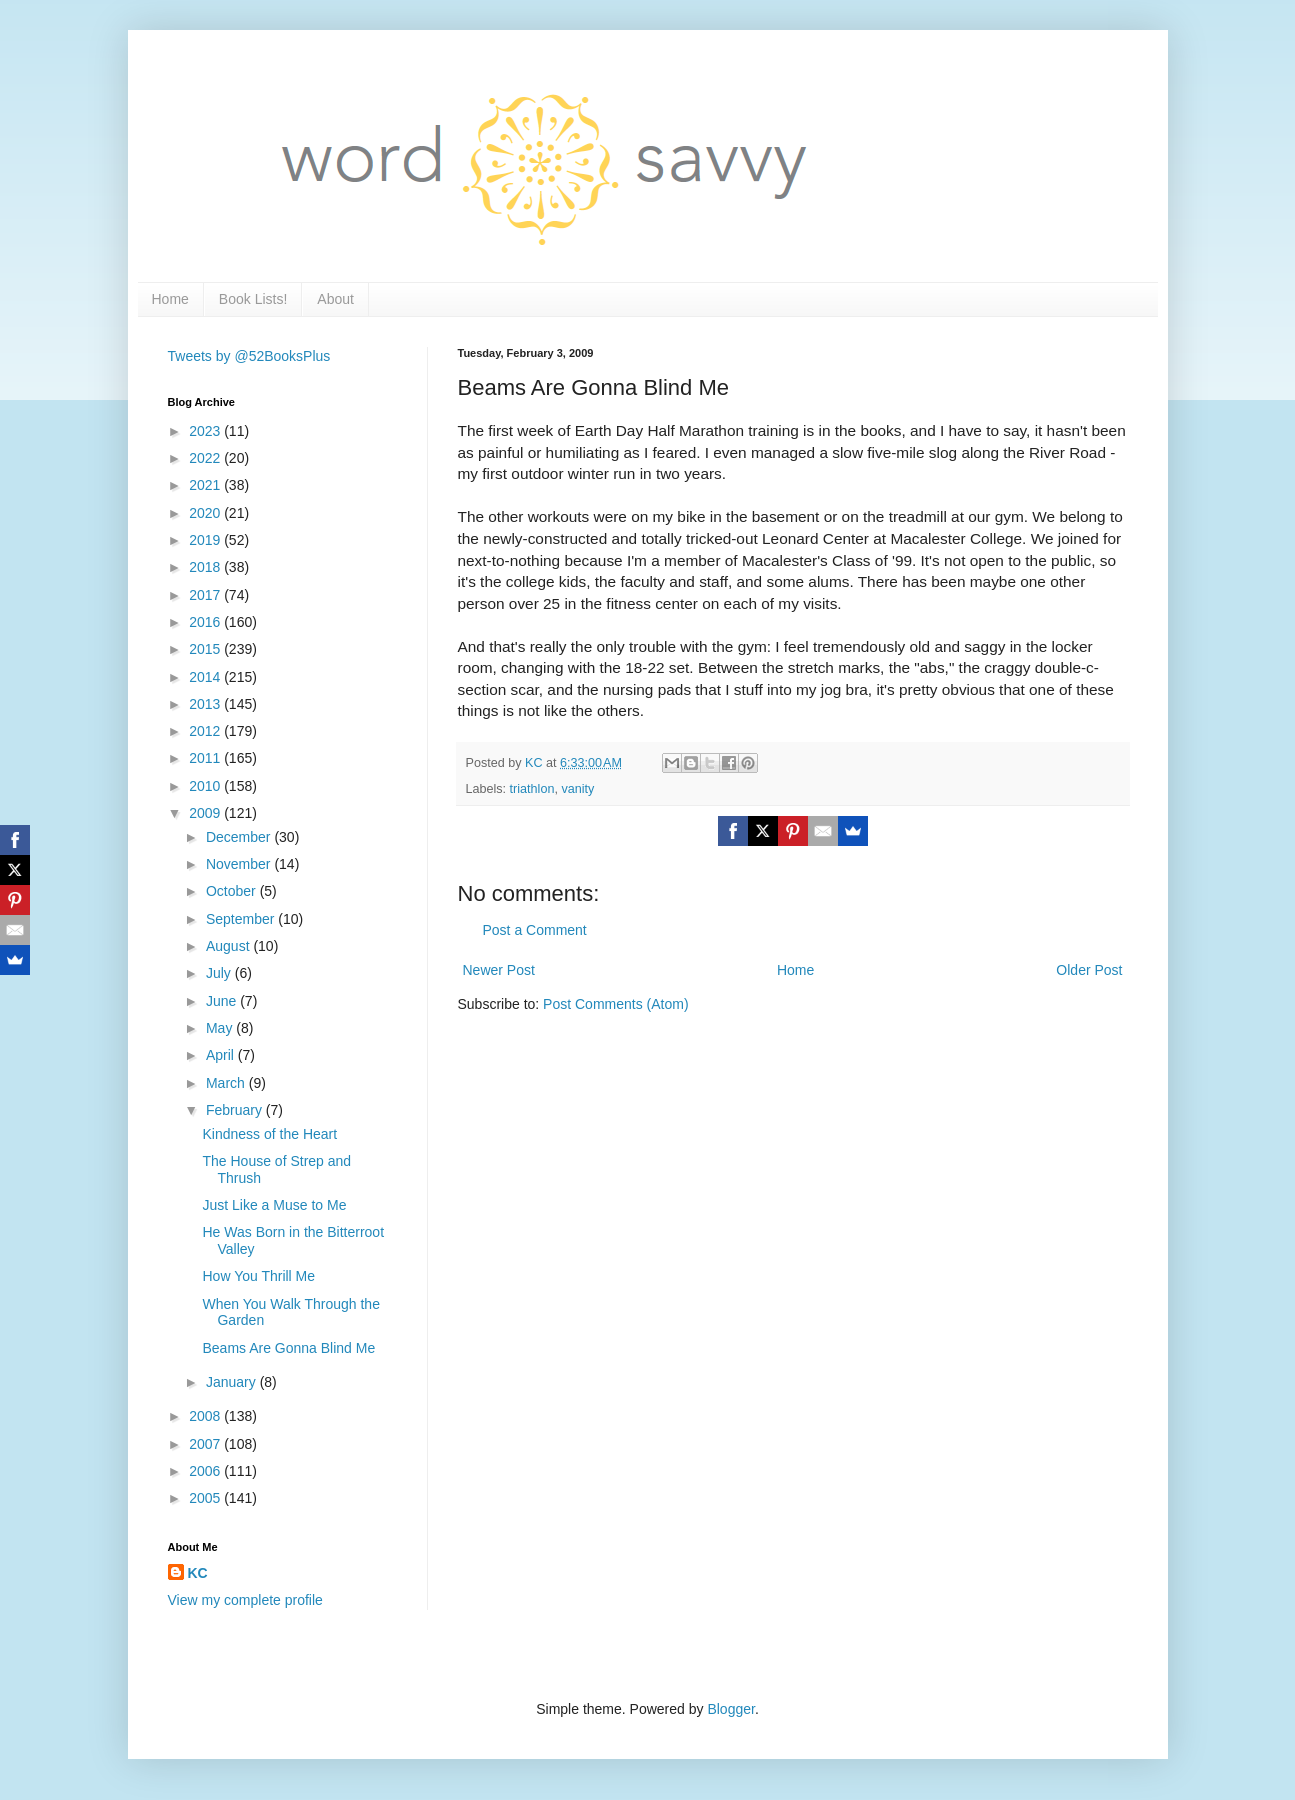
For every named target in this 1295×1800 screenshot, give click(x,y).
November (240, 864)
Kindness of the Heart (269, 1134)
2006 (206, 1471)
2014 (206, 677)
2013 (206, 704)
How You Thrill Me (258, 1276)
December (240, 837)
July (220, 973)
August (229, 946)
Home (170, 299)
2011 (206, 758)
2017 (206, 595)
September (242, 919)
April (222, 1055)
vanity (577, 789)
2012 (206, 731)
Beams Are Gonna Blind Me (288, 1348)
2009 (206, 813)
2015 (206, 649)
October (233, 891)
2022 (206, 458)
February (236, 1110)
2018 (206, 567)
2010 (206, 786)
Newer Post (499, 970)
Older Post (1089, 970)
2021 (206, 485)
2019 (206, 540)
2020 (206, 513)
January (233, 1382)
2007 (206, 1444)
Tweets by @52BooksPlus (249, 356)
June (223, 1001)
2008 (206, 1416)
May (221, 1028)
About (335, 299)
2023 (206, 431)
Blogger (730, 1709)
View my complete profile (245, 1600)
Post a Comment (535, 930)
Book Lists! (253, 299)
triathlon (532, 789)
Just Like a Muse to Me (274, 1205)
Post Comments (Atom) (615, 1004)
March (227, 1083)
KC (198, 1573)
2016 (206, 622)
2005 (206, 1498)
